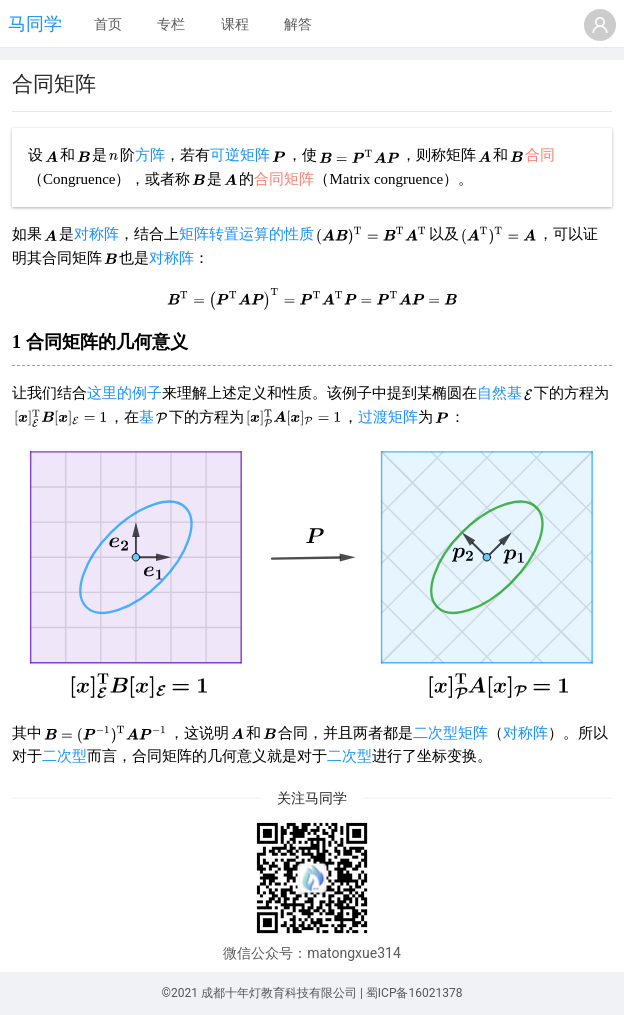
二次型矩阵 (450, 733)
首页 (108, 24)
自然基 (499, 393)
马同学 (35, 23)
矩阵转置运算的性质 (246, 234)
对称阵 (96, 234)
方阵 (150, 155)
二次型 (64, 756)
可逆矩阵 (240, 155)
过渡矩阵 (388, 417)
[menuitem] (108, 25)
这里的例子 (124, 393)
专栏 (171, 24)
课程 (235, 24)
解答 (298, 24)
